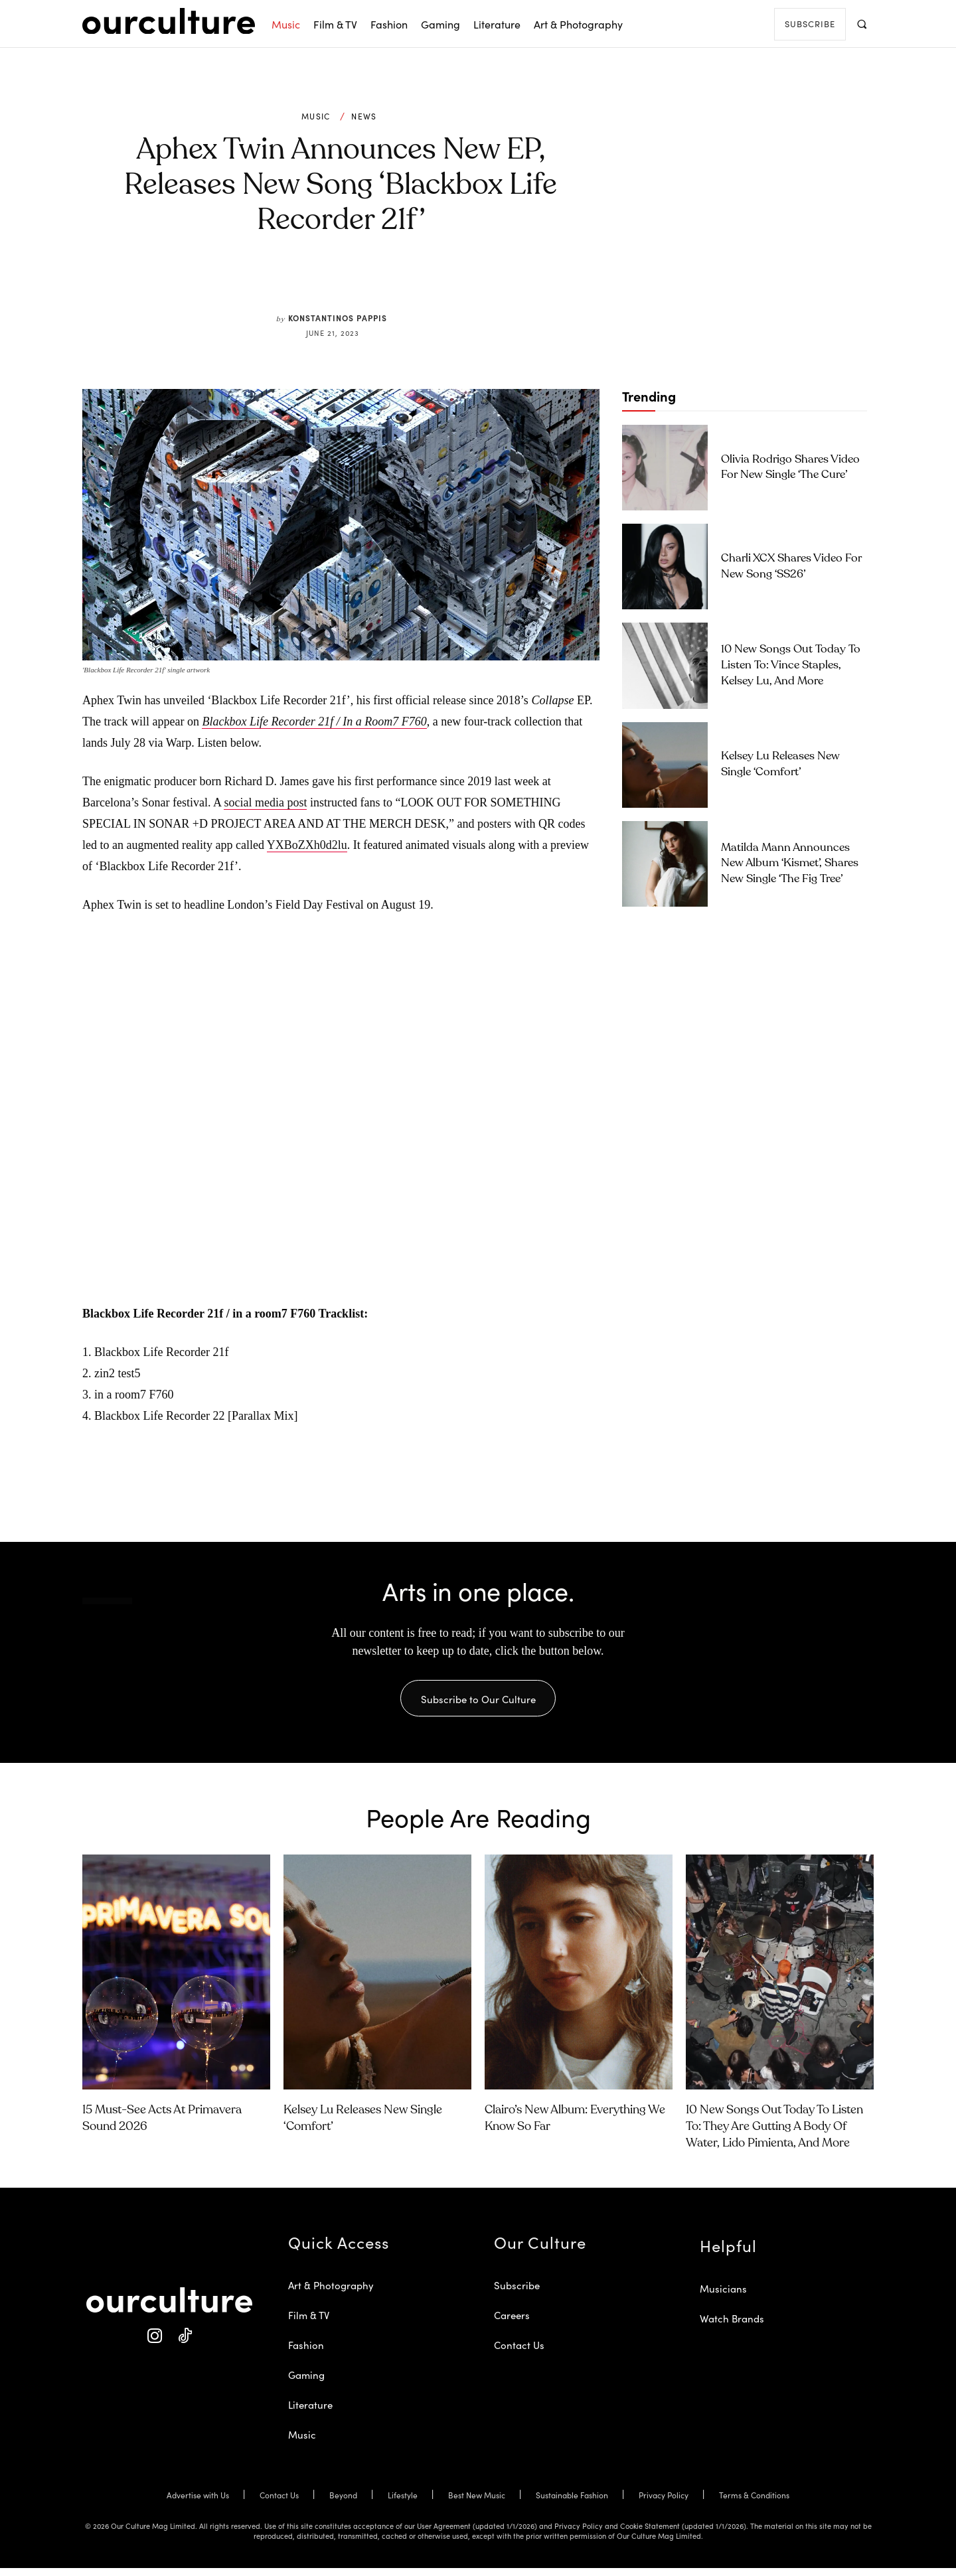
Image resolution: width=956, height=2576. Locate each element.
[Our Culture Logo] (168, 21)
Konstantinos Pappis (337, 317)
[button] (861, 23)
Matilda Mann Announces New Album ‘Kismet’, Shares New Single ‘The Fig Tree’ (789, 863)
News (363, 116)
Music (316, 116)
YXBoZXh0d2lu (307, 845)
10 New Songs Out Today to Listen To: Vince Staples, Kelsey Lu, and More (790, 665)
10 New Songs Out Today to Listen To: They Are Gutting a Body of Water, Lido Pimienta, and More (774, 2134)
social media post (265, 802)
